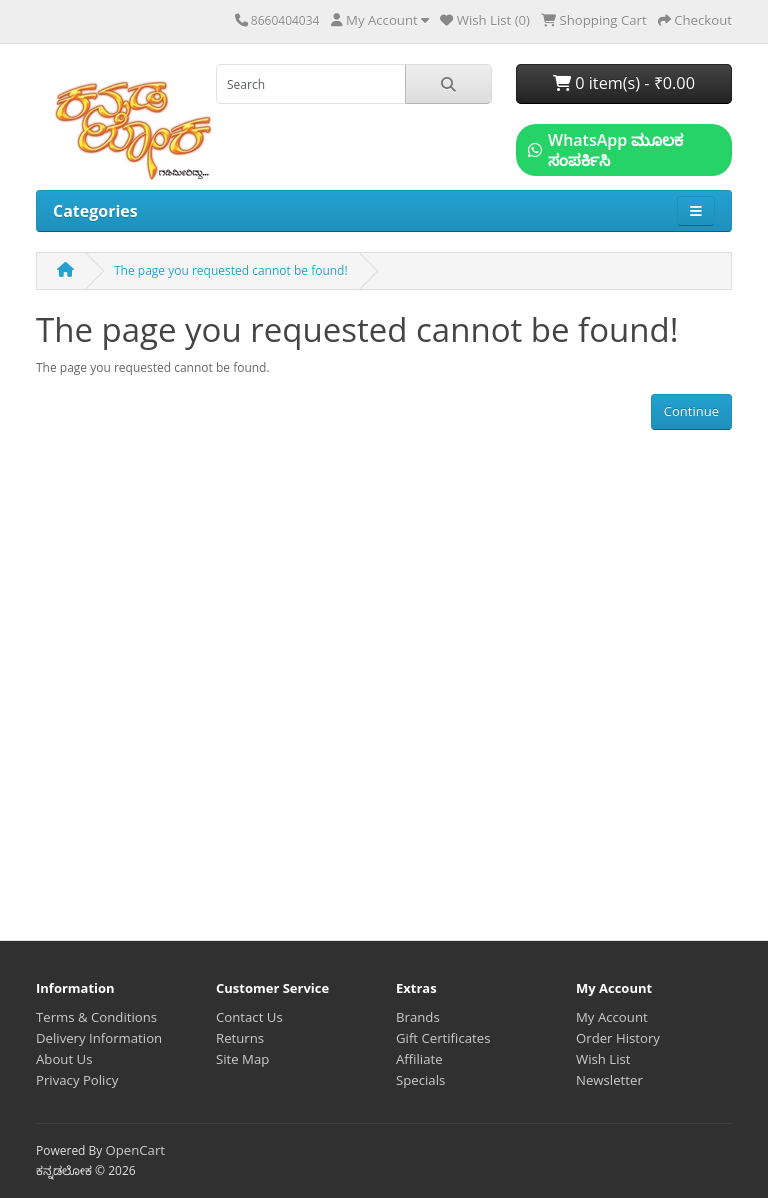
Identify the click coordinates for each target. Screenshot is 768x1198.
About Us (64, 1059)
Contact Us (249, 1017)
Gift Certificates (443, 1038)
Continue (691, 411)
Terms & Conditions (96, 1017)
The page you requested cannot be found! (231, 270)
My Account (612, 1017)
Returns (240, 1038)
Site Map (242, 1059)
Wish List (603, 1059)
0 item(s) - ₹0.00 (624, 83)
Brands (418, 1017)
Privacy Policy (77, 1080)
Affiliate (419, 1059)
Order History (618, 1038)
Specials (420, 1080)
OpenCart (135, 1150)
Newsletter (609, 1080)
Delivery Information (99, 1038)
